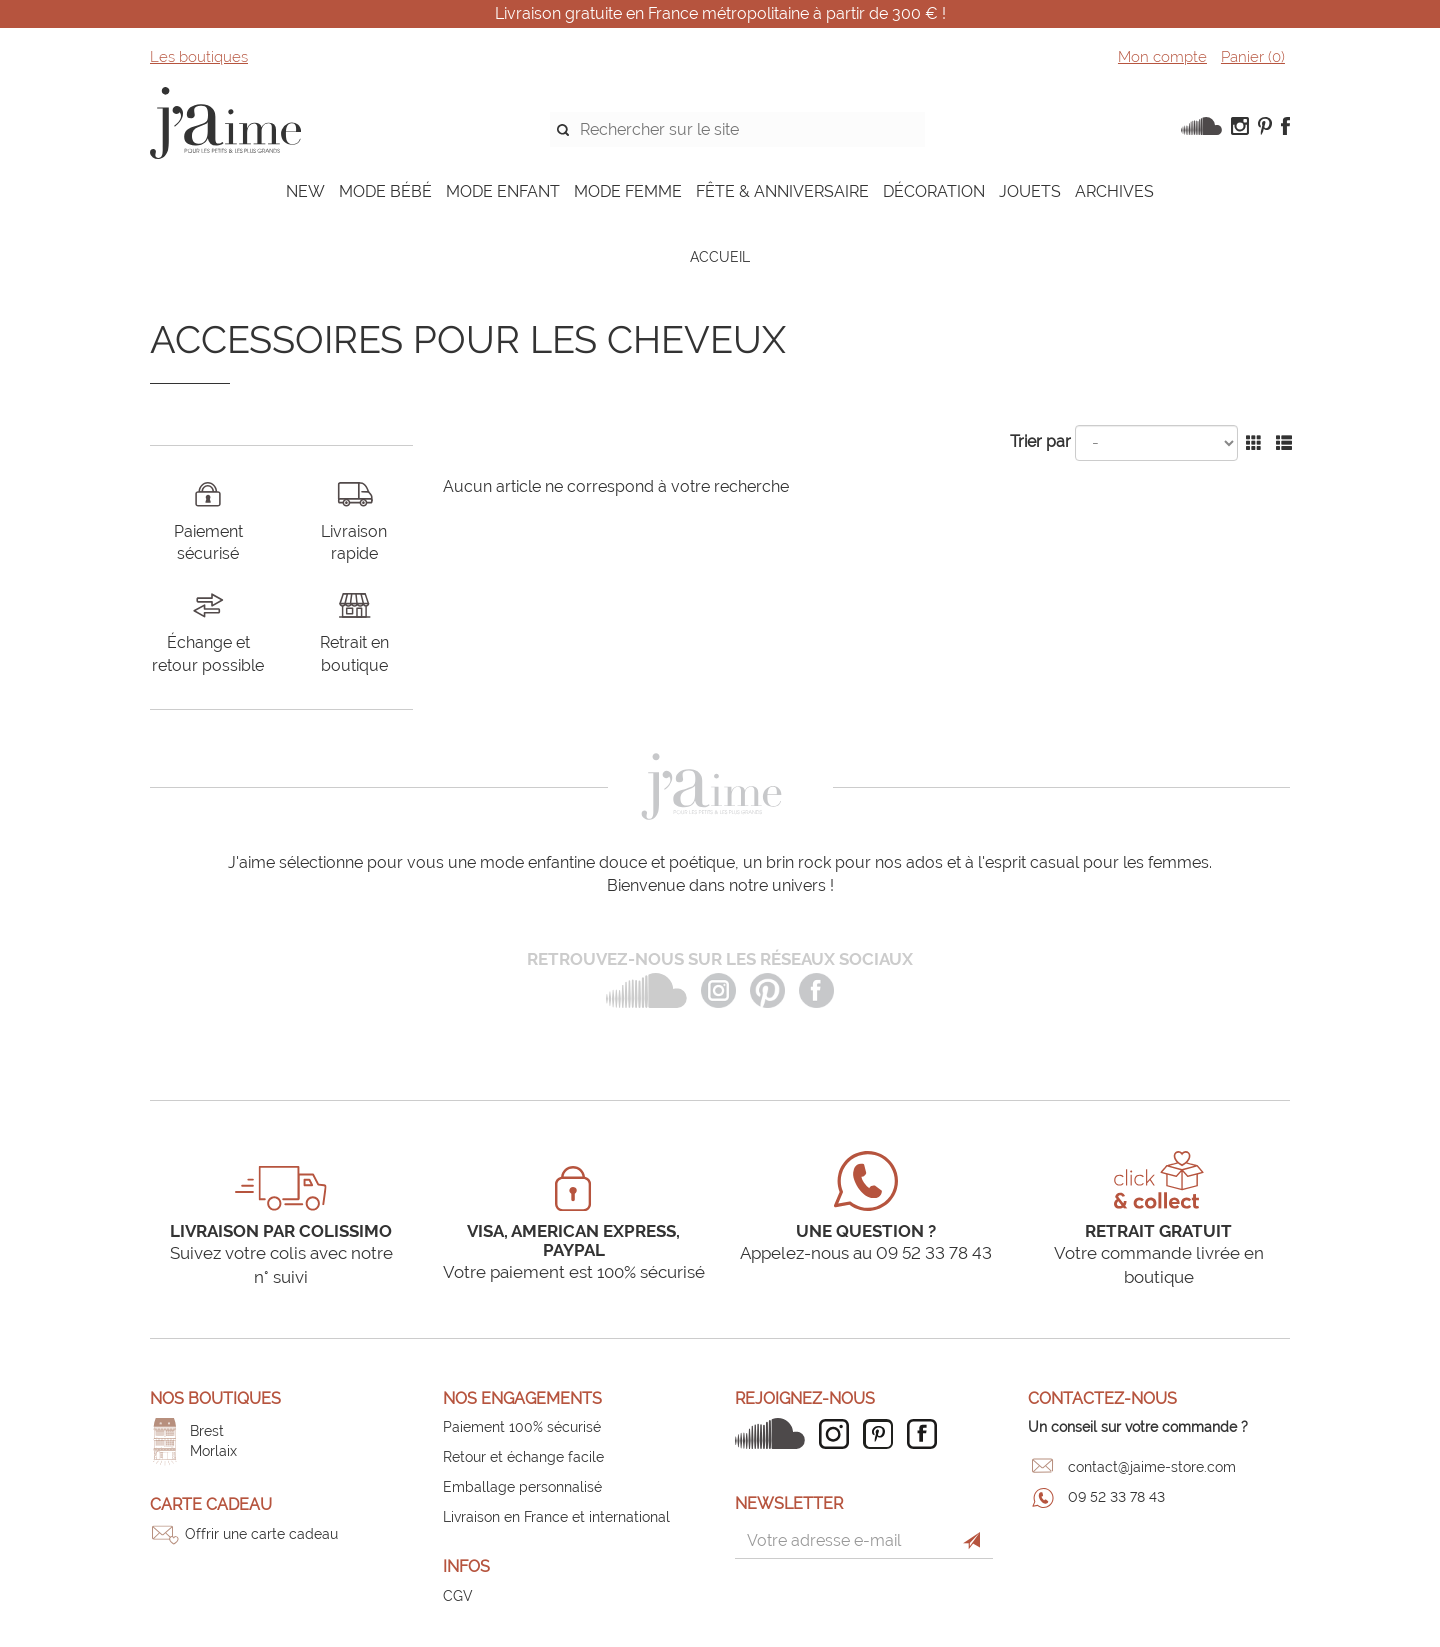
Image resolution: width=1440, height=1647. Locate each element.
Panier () (1253, 57)
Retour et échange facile (523, 1457)
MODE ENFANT (503, 191)
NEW (305, 191)
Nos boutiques (215, 1398)
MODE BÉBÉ (385, 191)
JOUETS (1030, 191)
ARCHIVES (1114, 191)
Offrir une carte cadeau (261, 1534)
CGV (458, 1596)
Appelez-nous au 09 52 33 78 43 (866, 1253)
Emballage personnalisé (522, 1487)
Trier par (1040, 441)
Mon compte (1162, 57)
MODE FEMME (628, 191)
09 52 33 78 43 (1116, 1497)
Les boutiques (199, 57)
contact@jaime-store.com (1152, 1467)
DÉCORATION (934, 191)
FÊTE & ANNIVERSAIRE (782, 191)
